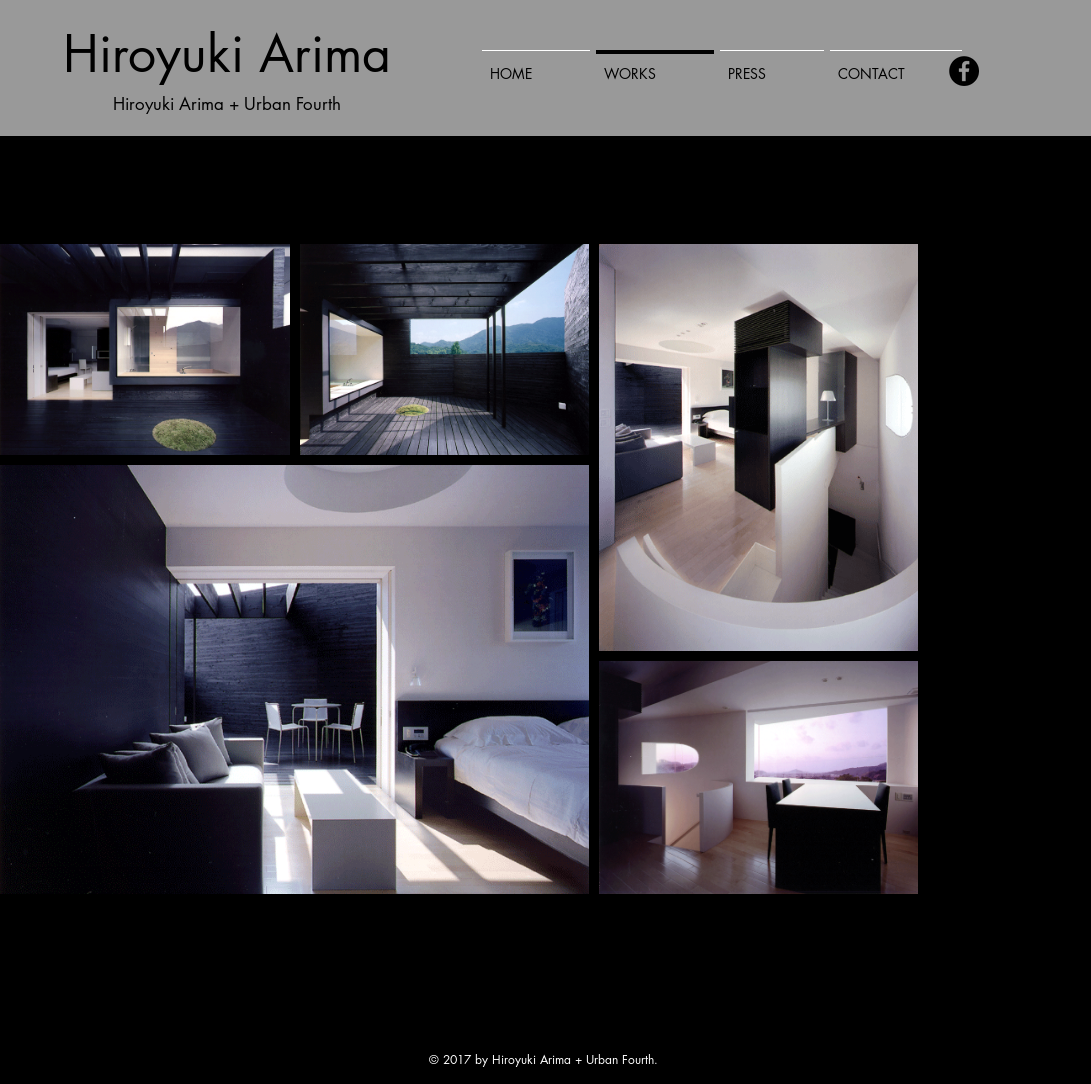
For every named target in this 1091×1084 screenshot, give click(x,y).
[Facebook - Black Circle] (964, 71)
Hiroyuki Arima (227, 54)
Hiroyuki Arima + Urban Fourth (227, 104)
